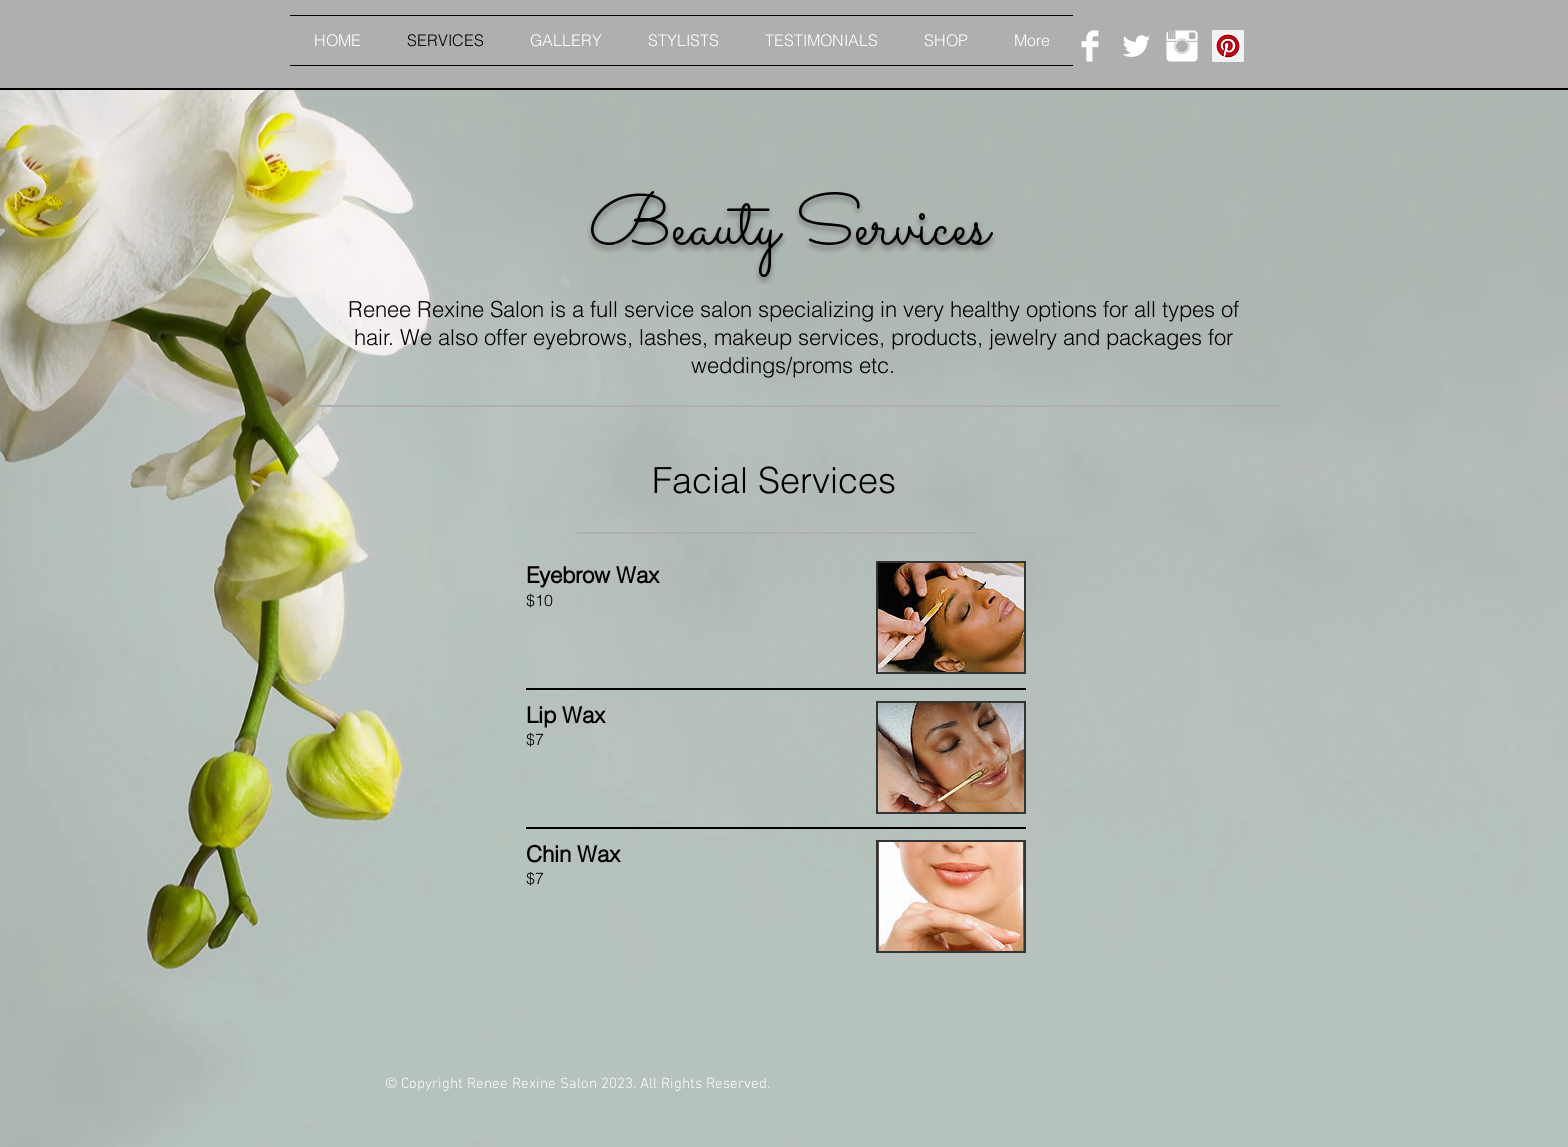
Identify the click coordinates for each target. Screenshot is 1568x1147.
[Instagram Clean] (1182, 46)
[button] (1291, 45)
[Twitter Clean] (1136, 46)
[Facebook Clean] (1090, 46)
